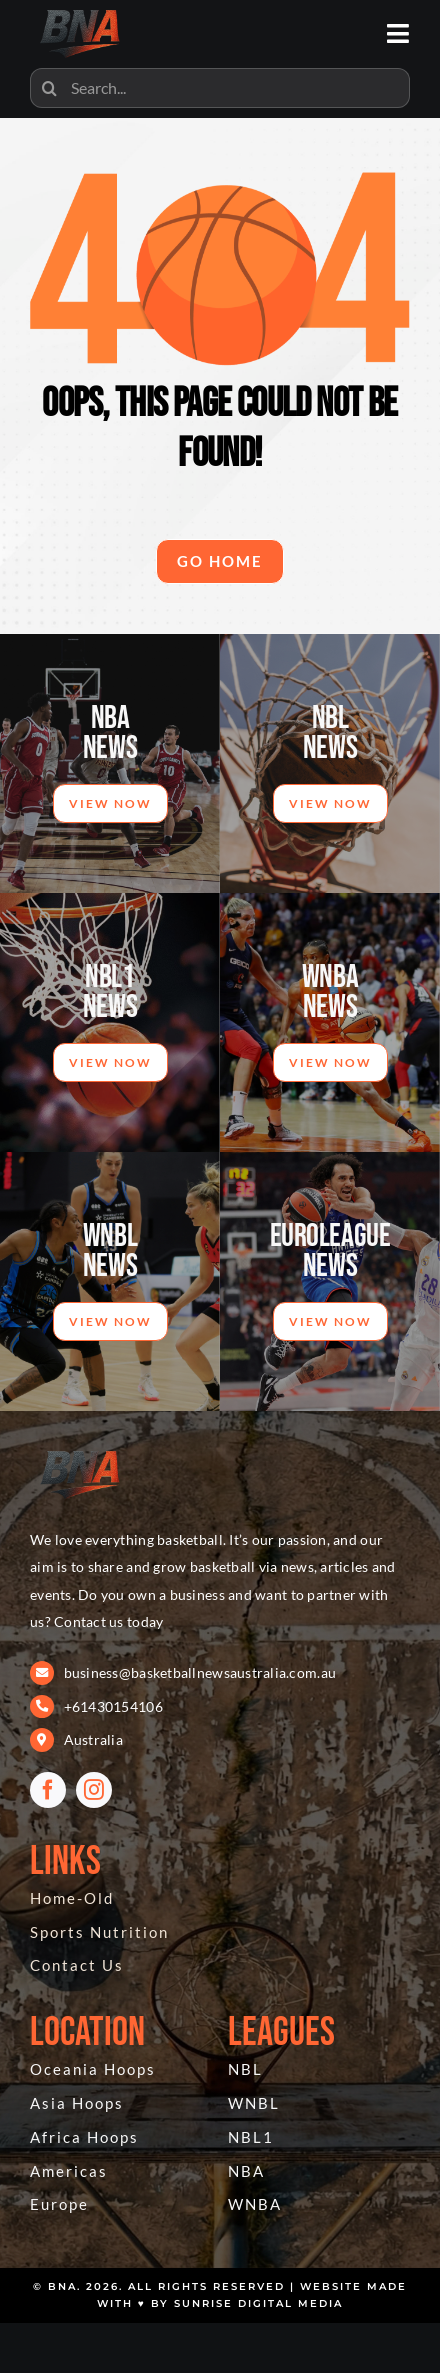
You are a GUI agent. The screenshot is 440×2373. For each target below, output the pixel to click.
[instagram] (94, 1790)
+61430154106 (113, 1706)
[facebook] (48, 1790)
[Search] (50, 88)
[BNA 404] (80, 1450)
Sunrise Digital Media (258, 2303)
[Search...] (220, 88)
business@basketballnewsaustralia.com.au (200, 1672)
